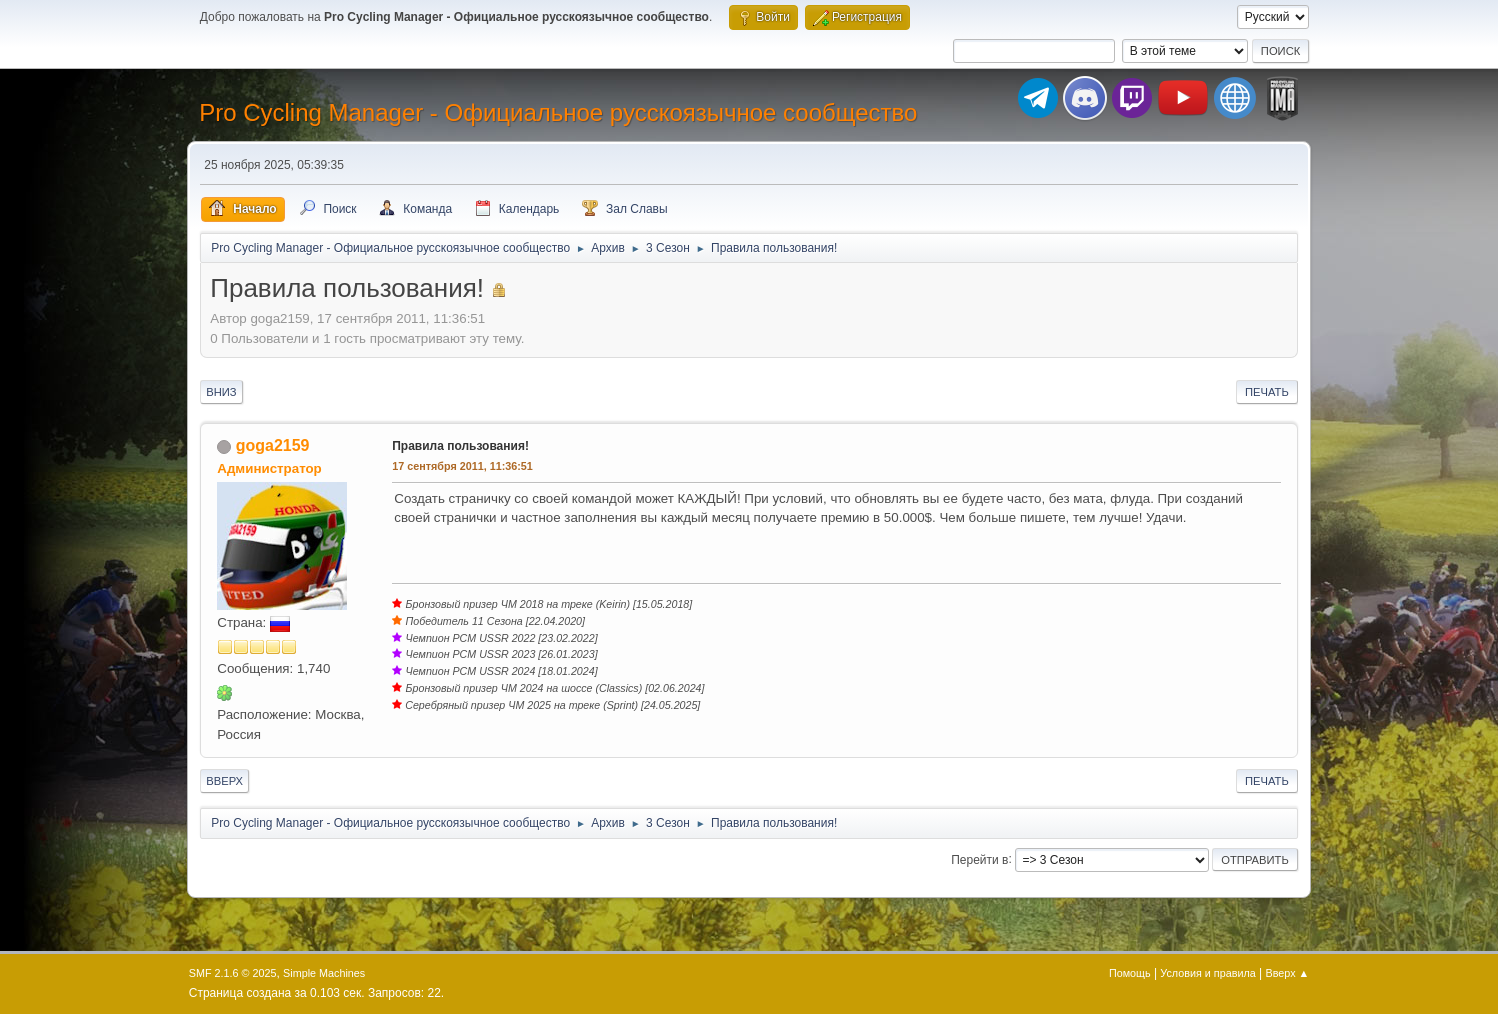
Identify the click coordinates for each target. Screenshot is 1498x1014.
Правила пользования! (460, 446)
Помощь (1130, 973)
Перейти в (979, 859)
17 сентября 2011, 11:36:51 (462, 466)
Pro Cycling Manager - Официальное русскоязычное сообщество (558, 112)
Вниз (221, 392)
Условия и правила (1207, 973)
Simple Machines (324, 973)
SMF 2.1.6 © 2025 (233, 973)
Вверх (224, 781)
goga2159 (273, 445)
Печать (1267, 392)
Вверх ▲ (1288, 973)
